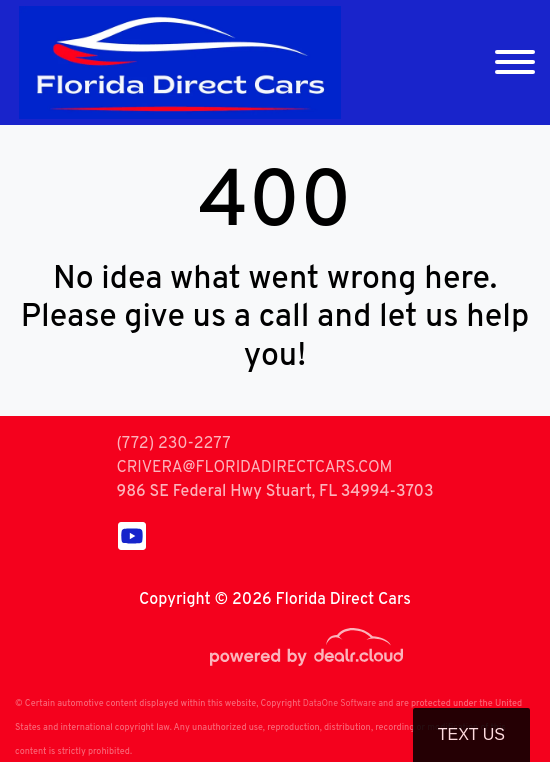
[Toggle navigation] (515, 62)
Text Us (471, 734)
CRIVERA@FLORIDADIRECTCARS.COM (254, 468)
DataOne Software (339, 703)
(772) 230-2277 (173, 444)
